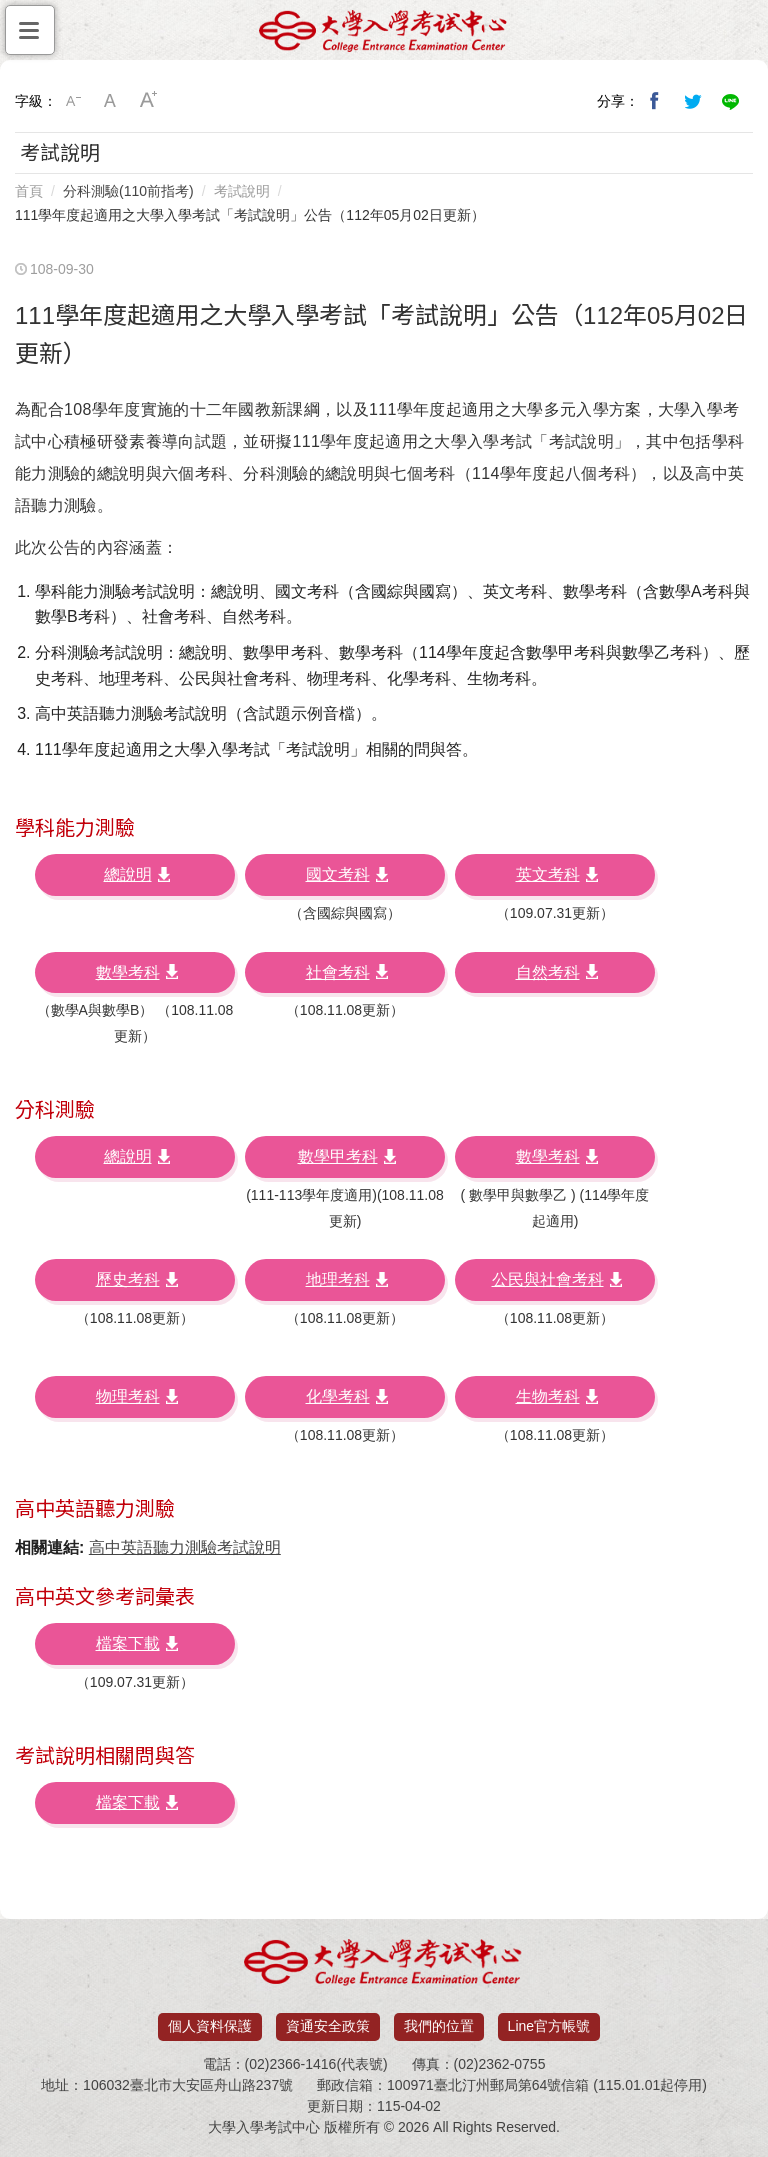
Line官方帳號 (549, 2026)
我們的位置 (439, 2026)
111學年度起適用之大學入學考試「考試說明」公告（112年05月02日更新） (250, 215)
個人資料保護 (210, 2026)
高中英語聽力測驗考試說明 (185, 1547)
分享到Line (731, 101)
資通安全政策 (328, 2026)
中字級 (111, 101)
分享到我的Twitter (693, 101)
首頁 (29, 191)
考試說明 (242, 191)
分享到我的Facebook (655, 101)
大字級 (149, 101)
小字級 (73, 101)
